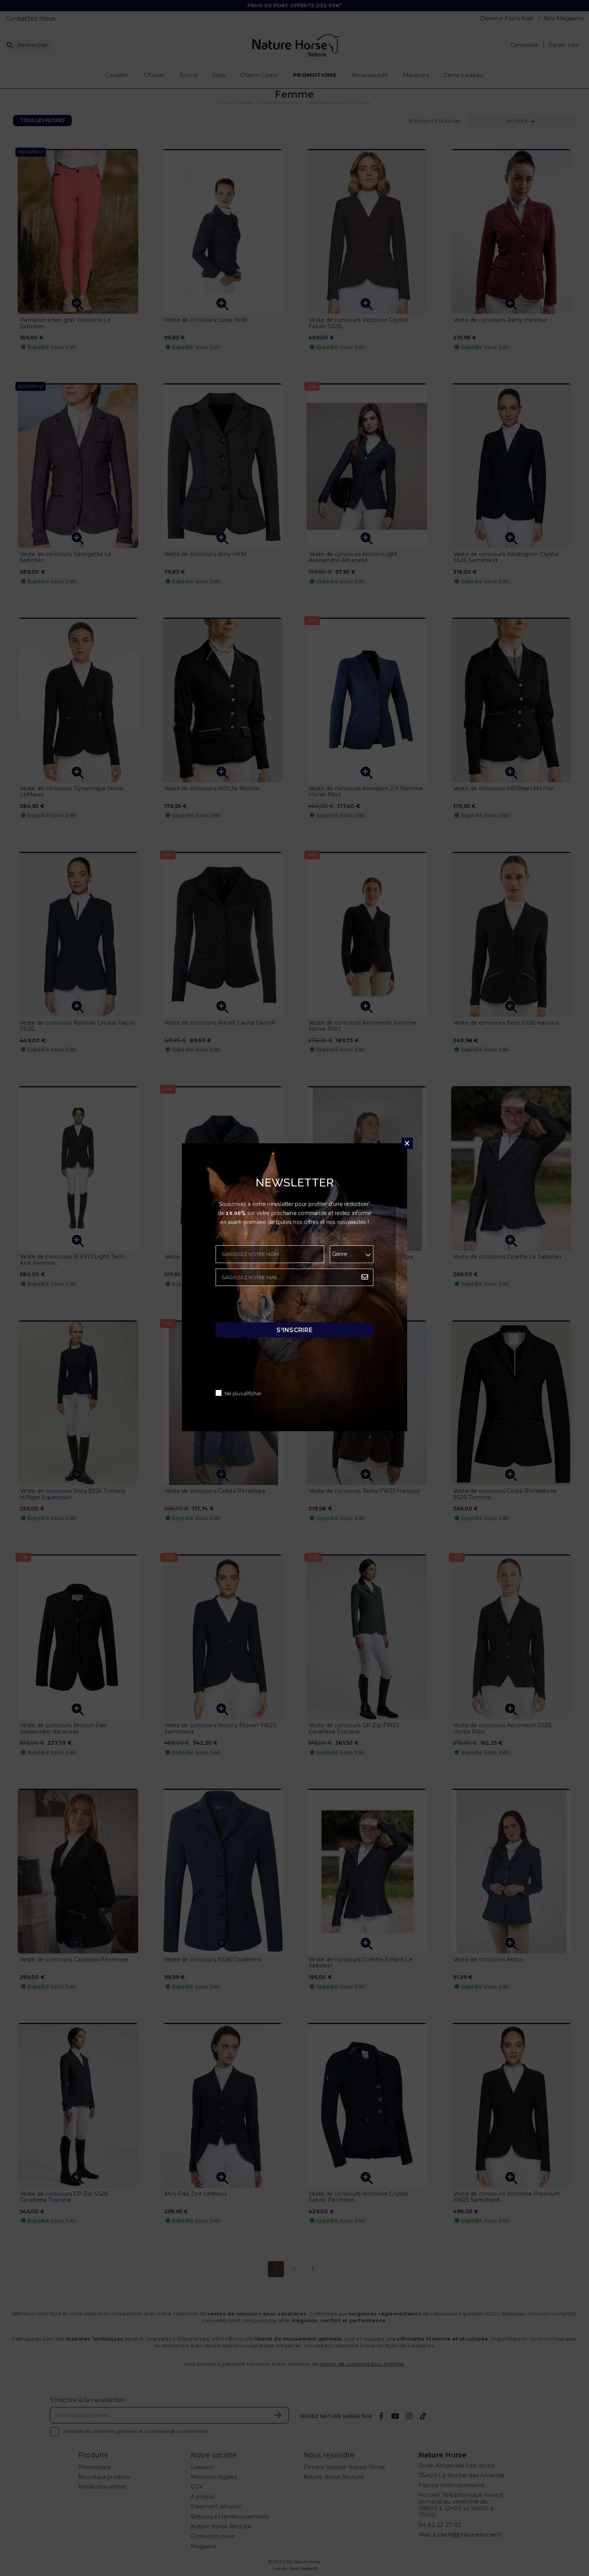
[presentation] (273, 1306)
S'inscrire (294, 1329)
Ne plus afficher (243, 1393)
